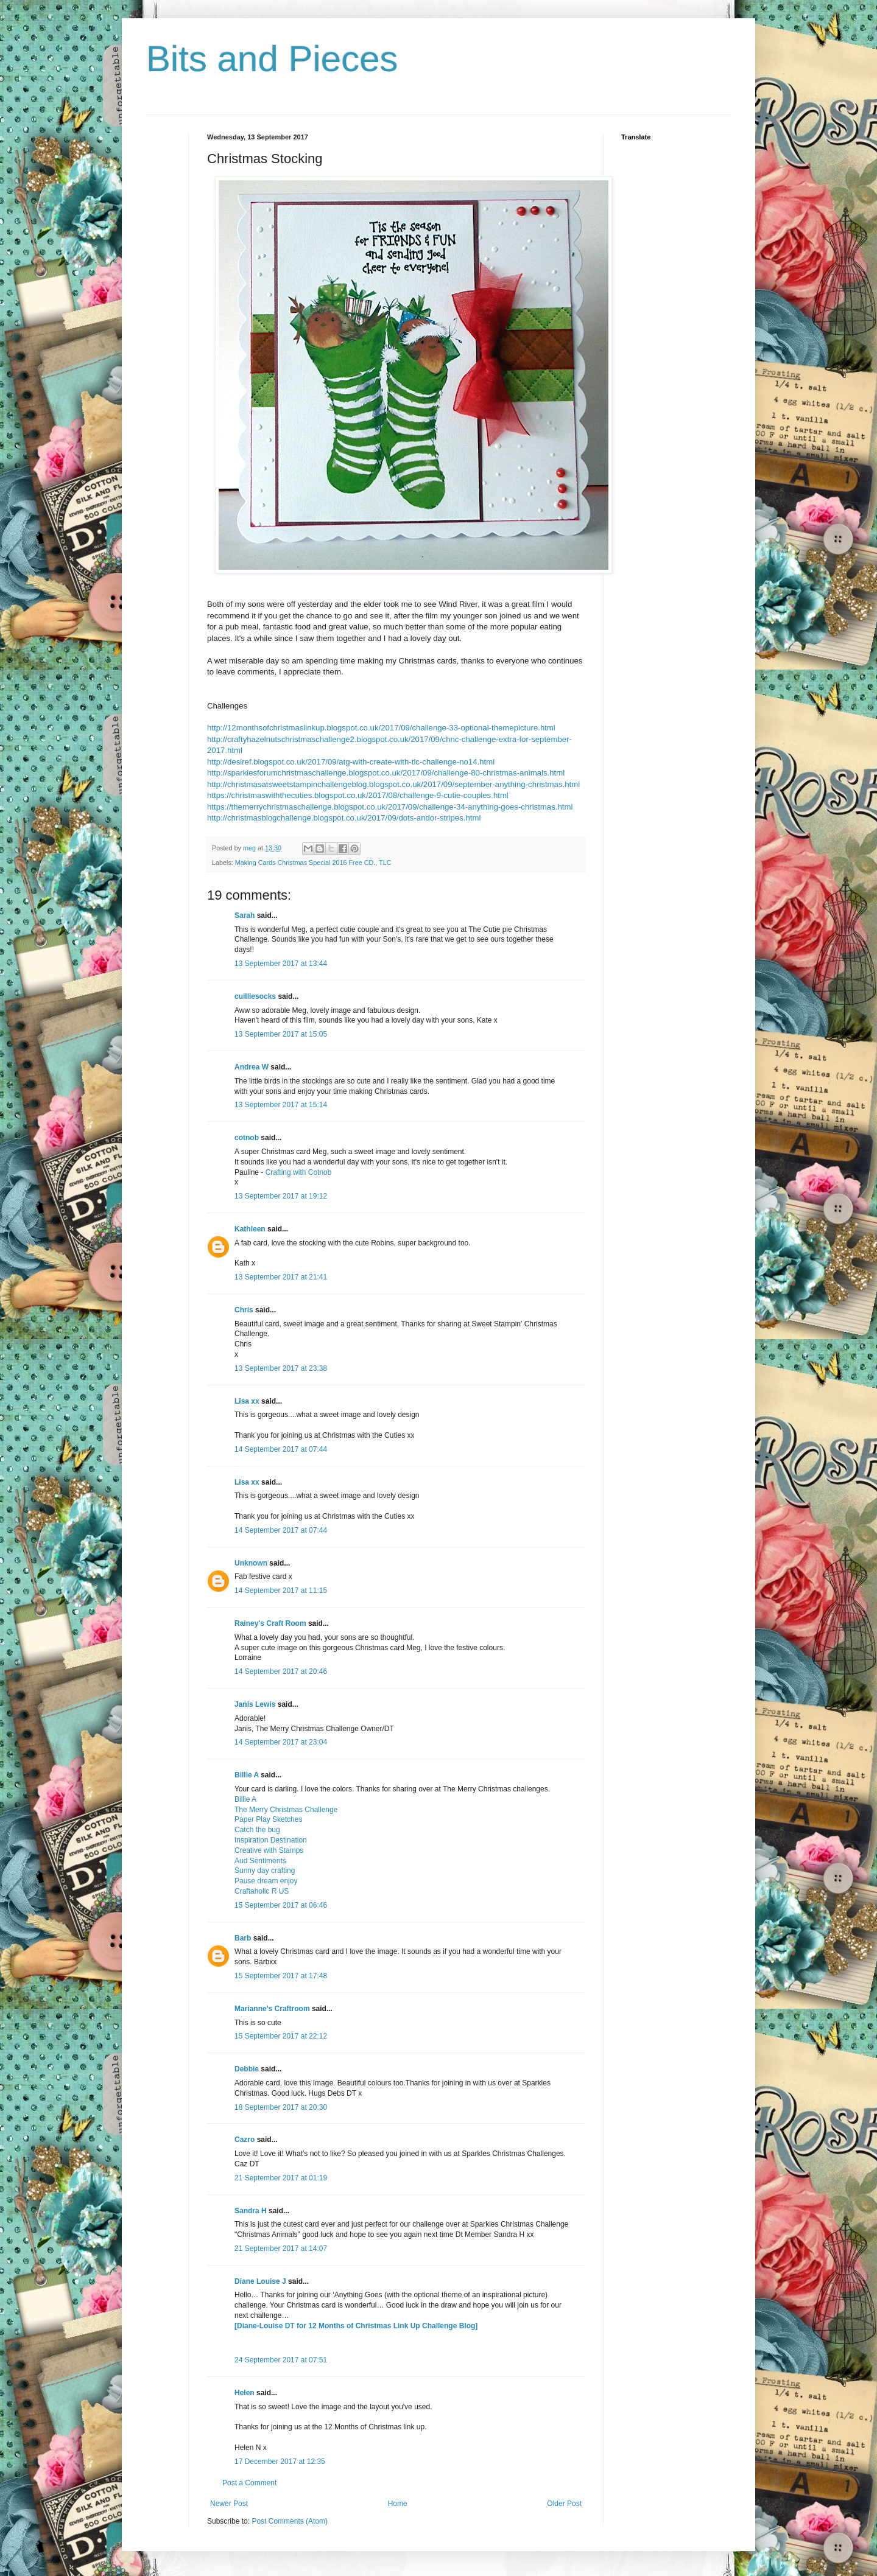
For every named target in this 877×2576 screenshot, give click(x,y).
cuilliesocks (255, 996)
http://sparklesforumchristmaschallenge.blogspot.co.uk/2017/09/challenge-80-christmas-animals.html (386, 772)
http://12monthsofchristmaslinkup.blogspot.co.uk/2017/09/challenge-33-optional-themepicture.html (381, 727)
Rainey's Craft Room (270, 1623)
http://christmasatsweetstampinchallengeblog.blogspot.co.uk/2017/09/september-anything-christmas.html (393, 784)
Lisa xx (246, 1401)
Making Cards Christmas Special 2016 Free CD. (305, 862)
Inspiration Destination (270, 1840)
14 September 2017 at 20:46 (280, 1671)
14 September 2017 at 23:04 (280, 1742)
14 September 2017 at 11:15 (280, 1590)
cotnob (246, 1137)
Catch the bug (257, 1829)
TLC (385, 862)
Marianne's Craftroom (272, 2008)
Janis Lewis (254, 1704)
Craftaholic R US (261, 1891)
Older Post (564, 2503)
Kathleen (250, 1229)
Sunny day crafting (264, 1870)
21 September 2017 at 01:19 (280, 2178)
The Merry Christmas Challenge (285, 1809)
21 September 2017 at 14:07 (280, 2248)
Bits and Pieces (272, 58)
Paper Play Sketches (268, 1819)
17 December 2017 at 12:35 (279, 2461)
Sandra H (250, 2211)
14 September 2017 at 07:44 (280, 1449)
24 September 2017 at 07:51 (280, 2360)
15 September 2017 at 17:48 (280, 1976)
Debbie (246, 2069)
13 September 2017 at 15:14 (280, 1105)
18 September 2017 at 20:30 (280, 2107)
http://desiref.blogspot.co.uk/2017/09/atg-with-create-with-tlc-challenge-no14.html (351, 761)
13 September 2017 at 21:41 (280, 1277)
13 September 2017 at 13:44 (280, 963)
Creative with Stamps (268, 1850)
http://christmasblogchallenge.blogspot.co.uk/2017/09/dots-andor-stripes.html (344, 817)
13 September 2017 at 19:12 (280, 1196)
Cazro (244, 2139)
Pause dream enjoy (265, 1881)
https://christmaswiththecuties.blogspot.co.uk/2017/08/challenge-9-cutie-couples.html (358, 795)
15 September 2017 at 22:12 (280, 2036)
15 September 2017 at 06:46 (280, 1905)
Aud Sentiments (260, 1861)
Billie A (246, 1775)
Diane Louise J (260, 2281)
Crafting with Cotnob (299, 1172)
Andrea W (251, 1067)
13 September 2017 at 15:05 (280, 1034)
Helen (244, 2393)
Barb (242, 1938)
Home (397, 2503)
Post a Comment (249, 2483)
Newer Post (229, 2503)
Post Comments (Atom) (290, 2521)
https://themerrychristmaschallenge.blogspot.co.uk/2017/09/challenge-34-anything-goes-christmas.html (389, 806)
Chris (243, 1310)
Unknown (250, 1563)
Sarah (244, 915)
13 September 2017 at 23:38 (280, 1368)
